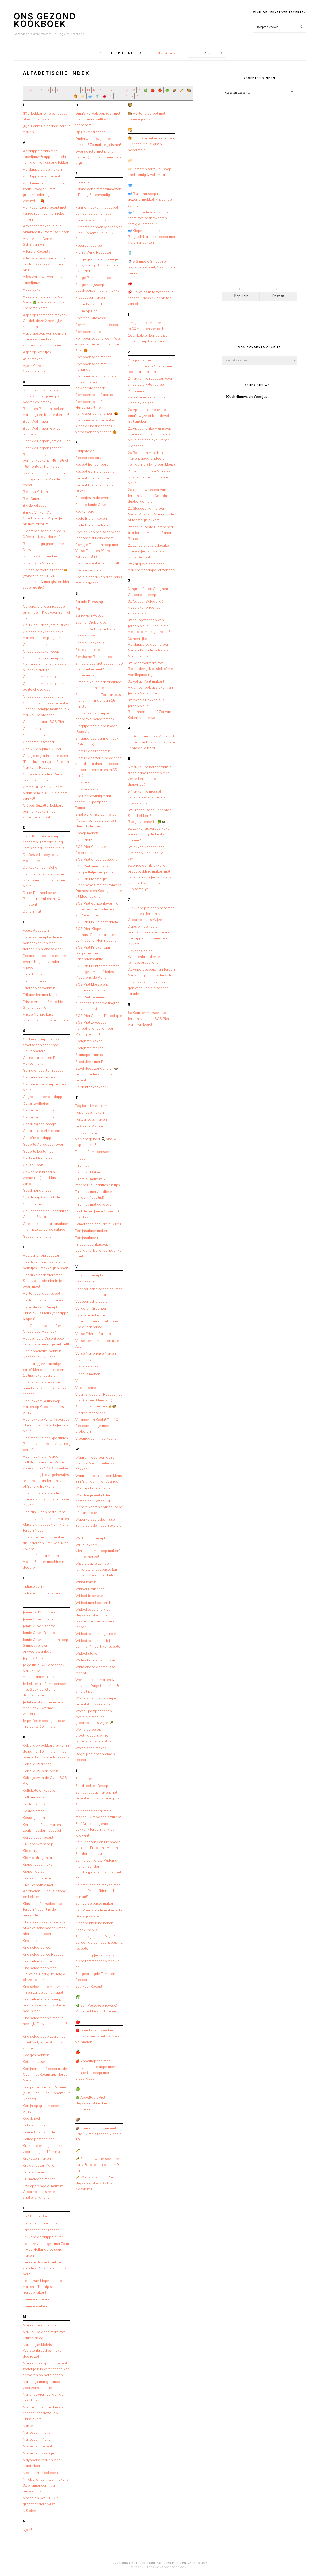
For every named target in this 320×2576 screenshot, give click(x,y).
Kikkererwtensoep (38, 1844)
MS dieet (30, 2511)
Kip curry (30, 1851)
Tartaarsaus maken (91, 1119)
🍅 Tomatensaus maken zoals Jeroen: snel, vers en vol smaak (97, 2036)
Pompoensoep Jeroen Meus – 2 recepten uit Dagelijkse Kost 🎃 (98, 344)
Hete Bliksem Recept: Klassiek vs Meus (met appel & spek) (46, 1313)
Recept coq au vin (90, 458)
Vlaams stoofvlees (91, 1413)
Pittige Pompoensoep (93, 278)
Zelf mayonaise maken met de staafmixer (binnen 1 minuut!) (98, 1891)
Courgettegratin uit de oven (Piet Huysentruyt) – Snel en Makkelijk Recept (46, 761)
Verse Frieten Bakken (93, 1334)
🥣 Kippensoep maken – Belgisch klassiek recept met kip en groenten (151, 236)
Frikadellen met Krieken (42, 995)
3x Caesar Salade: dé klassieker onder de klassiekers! (146, 607)
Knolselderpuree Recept (43, 1954)
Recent (278, 296)
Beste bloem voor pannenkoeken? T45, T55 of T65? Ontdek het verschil (45, 460)
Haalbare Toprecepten (41, 1255)
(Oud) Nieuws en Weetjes (247, 397)
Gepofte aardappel (38, 1138)
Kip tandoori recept (39, 1878)
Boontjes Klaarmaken (40, 556)
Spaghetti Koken (89, 1041)
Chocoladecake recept (41, 651)
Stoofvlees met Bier (92, 1062)
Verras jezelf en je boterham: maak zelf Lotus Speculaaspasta (97, 1321)
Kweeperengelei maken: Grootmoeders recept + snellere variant (43, 2192)
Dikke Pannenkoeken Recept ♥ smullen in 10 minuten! (41, 898)
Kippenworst (33, 1871)
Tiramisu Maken (88, 1172)
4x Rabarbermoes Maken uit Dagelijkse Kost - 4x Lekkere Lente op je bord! (151, 742)
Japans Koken (34, 1658)
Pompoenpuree (88, 332)
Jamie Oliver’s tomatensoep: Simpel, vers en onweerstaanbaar (46, 1645)
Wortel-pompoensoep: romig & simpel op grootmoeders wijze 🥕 (95, 1717)
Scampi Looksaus (90, 643)
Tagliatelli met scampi (93, 1106)
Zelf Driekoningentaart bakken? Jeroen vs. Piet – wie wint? (96, 1829)
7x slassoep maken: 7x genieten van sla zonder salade (148, 988)
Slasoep (82, 782)
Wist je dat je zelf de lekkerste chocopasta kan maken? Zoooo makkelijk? (97, 1569)
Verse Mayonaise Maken (96, 1353)
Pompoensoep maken (94, 357)
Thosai (81, 1158)
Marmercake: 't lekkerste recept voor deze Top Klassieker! (43, 2413)
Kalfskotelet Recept (39, 1790)
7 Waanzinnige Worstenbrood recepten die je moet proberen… (151, 957)
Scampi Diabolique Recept (97, 629)
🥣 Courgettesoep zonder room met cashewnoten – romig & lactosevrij (149, 218)
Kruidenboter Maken (39, 2165)
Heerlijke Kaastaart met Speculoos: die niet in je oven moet (42, 1281)
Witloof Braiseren (90, 1589)
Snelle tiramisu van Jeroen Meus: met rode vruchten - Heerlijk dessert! (97, 820)
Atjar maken (33, 359)
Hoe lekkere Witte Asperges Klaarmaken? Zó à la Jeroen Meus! (46, 1425)
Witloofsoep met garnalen (97, 1634)
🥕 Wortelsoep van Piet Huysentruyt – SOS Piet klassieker (95, 2183)
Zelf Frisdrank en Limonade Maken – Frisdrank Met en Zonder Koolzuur (98, 1848)
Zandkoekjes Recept (93, 1786)
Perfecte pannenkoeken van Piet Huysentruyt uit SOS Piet (99, 233)
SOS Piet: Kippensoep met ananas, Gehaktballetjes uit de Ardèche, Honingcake (98, 934)
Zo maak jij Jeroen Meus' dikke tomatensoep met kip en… (98, 1961)
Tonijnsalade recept (92, 1238)
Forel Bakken (34, 974)
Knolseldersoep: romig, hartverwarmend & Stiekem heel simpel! (45, 2005)
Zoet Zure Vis (87, 1930)
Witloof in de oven (91, 1596)
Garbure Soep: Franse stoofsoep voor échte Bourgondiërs (41, 1045)
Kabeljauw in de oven (40, 1771)
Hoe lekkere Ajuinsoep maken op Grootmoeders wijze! (43, 1407)
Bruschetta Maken (38, 563)
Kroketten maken (37, 2158)
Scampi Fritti (86, 636)
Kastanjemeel (34, 1811)
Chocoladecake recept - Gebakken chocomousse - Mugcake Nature (44, 664)
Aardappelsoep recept (41, 176)
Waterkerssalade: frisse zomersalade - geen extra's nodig (98, 1525)
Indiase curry (33, 1586)
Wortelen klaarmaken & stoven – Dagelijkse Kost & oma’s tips (97, 1685)
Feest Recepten (36, 930)
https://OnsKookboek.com (165, 2567)
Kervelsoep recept (38, 1837)
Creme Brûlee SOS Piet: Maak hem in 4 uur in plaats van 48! (45, 793)
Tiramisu (82, 1165)
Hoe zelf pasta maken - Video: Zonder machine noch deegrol (46, 1561)
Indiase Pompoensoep (41, 1593)
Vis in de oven (87, 1367)
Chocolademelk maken (42, 677)
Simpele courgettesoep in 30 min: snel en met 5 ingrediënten (99, 669)
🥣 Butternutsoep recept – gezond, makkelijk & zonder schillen (151, 199)
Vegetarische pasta (92, 1301)
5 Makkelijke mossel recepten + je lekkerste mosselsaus (147, 797)
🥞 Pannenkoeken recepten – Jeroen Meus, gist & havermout (151, 144)
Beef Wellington (36, 421)
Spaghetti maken (90, 1048)
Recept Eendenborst (93, 464)
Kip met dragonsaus (39, 1858)
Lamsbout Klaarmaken (41, 2223)
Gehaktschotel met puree (44, 1131)
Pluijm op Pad (87, 311)
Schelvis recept (88, 650)
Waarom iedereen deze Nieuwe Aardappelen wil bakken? (96, 1463)
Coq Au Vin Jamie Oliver (42, 749)
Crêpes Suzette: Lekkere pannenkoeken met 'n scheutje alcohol (43, 811)
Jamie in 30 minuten (39, 1612)
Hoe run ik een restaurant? (44, 1512)
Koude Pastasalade (39, 2132)
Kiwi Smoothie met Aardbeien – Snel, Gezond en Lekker (44, 1891)
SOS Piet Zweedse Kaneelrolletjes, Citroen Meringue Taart (95, 1028)
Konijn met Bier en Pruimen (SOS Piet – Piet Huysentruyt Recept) (46, 2093)
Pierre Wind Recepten (94, 252)
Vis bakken (85, 1360)
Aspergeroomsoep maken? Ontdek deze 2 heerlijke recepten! (45, 321)
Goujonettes (33, 1204)
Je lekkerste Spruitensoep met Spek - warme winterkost (44, 1708)
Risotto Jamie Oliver (92, 505)
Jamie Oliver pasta (38, 1619)
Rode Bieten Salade (92, 525)
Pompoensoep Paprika (95, 395)
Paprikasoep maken (92, 220)
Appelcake (32, 289)
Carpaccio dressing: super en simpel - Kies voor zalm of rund (46, 612)
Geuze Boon (33, 1165)
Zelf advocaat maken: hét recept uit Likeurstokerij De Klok (98, 1798)
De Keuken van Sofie (40, 867)
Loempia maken (36, 2299)
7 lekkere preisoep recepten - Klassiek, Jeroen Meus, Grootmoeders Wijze (151, 914)
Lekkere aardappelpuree (43, 2237)
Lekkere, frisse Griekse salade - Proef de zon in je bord (45, 2268)
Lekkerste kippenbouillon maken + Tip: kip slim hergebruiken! (43, 2286)
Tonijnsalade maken (92, 1231)
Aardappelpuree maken (42, 169)
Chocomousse (34, 735)
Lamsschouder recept (41, 2230)
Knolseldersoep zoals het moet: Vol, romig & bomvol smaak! (44, 2042)
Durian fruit (32, 911)
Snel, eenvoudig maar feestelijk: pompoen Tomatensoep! (94, 802)
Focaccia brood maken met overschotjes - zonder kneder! (45, 961)
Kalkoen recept (35, 1797)
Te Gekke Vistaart (90, 1126)
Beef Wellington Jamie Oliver (46, 441)
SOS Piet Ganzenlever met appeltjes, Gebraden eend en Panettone (98, 909)
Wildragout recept (91, 1538)
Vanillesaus (85, 1282)
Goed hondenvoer (38, 1190)
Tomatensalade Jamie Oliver (99, 1224)
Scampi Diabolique (91, 622)
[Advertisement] (259, 192)
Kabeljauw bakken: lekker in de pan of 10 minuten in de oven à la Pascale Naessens (46, 1751)
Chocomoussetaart (38, 742)
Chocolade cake (36, 645)
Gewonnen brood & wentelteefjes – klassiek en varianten (45, 1178)
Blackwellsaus (35, 505)
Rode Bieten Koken (91, 518)
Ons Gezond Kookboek (45, 20)
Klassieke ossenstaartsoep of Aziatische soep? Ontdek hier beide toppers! (45, 1928)
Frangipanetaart (36, 981)
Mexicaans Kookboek (40, 2473)
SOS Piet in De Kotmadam (97, 922)
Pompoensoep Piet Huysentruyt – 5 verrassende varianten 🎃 (97, 407)
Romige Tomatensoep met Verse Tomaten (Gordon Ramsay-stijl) (97, 550)
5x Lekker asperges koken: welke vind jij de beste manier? (150, 834)
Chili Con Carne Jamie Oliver (46, 625)
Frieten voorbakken (39, 988)
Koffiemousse (34, 2062)
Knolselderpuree (36, 1947)
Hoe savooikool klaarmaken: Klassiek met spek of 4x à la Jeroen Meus (46, 1524)
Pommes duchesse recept (97, 325)
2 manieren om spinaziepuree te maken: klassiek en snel (148, 397)
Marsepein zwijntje (38, 2453)
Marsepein (32, 2426)
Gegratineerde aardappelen (46, 1097)
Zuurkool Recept (89, 1986)
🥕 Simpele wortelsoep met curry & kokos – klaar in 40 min (98, 2164)
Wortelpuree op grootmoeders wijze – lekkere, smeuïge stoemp (96, 1735)
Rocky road (85, 511)
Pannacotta (85, 182)
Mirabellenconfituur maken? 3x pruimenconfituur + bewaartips (45, 2485)
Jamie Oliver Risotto (39, 1626)
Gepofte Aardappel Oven (43, 1144)
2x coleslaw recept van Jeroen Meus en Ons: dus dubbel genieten (148, 495)
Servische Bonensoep (94, 657)
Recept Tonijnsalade (92, 478)
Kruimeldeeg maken (39, 2179)
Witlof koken (86, 1582)
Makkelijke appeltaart (40, 2325)
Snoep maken (87, 833)
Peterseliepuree (89, 245)
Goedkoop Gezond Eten (42, 1197)
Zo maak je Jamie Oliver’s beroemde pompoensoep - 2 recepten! (99, 1942)
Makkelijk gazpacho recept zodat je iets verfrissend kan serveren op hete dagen (46, 2369)
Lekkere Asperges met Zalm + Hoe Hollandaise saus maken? (46, 2249)
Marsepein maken (38, 2432)
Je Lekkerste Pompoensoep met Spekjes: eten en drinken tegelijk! (45, 1689)
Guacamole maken (38, 1236)
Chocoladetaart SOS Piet (43, 722)
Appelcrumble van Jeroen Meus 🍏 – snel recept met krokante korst (44, 302)
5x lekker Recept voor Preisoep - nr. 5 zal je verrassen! (146, 853)
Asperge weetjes (37, 352)
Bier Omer (31, 499)
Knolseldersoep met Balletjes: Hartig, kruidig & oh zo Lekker (44, 1974)
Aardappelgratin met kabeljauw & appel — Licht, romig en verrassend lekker (45, 157)
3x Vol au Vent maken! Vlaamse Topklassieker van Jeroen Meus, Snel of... (150, 687)
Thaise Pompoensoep (94, 1152)
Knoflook (30, 1941)
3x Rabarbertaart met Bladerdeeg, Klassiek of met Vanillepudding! (151, 669)
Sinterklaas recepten (93, 751)
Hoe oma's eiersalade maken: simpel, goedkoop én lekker (46, 1499)
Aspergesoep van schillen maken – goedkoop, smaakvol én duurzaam (44, 339)
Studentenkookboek (92, 1087)
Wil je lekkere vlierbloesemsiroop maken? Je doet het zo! (98, 1551)
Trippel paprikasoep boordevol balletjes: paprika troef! (99, 1250)
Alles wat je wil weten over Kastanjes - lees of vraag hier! (45, 264)
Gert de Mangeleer (38, 1158)
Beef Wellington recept (42, 448)
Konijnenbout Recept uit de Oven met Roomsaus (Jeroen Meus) (46, 2074)
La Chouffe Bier (35, 2216)
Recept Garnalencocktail (96, 471)
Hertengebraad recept (41, 1293)
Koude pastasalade (39, 2139)
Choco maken (34, 729)
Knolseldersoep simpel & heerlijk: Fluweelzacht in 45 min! (45, 2024)
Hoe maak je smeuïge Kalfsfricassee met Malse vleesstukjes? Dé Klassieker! (46, 1462)
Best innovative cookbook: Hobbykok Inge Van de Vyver (45, 479)
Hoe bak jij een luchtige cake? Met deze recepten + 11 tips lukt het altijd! (45, 1369)
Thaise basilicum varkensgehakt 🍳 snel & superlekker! (96, 1139)
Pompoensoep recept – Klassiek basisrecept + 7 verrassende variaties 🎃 (96, 426)
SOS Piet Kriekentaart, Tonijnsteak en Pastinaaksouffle (94, 953)
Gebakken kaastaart (40, 1077)
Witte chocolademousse (96, 1660)
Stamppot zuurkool (91, 1055)
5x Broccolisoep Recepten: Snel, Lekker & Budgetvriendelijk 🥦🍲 (150, 816)
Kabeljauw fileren (37, 1764)
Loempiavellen (35, 2306)
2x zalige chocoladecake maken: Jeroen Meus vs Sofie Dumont (148, 551)
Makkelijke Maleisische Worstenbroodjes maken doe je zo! (43, 2350)
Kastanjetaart (34, 1818)
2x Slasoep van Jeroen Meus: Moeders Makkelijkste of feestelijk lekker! (151, 514)
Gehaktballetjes (36, 1103)
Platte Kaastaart (89, 304)
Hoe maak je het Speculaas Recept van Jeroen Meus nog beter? (46, 1444)
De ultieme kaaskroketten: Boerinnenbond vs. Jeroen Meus (44, 880)
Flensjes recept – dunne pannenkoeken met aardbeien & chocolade (42, 943)
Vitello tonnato (88, 1388)
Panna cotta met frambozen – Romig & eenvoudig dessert (99, 195)
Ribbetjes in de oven (92, 498)
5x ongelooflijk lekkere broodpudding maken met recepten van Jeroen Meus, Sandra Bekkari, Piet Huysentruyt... (150, 877)
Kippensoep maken (39, 1864)
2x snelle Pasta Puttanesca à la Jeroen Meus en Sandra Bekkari (151, 533)
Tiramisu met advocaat (94, 1204)
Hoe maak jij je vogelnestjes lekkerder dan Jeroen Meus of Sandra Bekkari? (46, 1480)
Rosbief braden (88, 570)
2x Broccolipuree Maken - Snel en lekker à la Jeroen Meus (149, 477)
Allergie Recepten (38, 251)
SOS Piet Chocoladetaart (96, 859)
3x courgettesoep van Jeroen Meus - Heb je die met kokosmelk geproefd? (149, 626)
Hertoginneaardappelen (43, 1300)
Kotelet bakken (35, 2125)
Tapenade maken (90, 1112)
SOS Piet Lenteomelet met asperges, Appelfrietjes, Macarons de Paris (97, 972)
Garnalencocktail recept (43, 1070)
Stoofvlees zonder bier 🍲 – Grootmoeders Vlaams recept (98, 1074)
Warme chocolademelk (95, 1488)
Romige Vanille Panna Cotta (99, 563)
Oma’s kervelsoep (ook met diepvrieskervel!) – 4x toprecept (98, 119)
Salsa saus (85, 609)
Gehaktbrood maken (40, 1110)
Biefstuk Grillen (35, 492)
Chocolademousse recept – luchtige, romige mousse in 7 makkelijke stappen (46, 709)
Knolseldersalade (37, 1961)
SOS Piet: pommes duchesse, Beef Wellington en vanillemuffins (98, 1003)
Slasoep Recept (89, 789)
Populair (241, 296)
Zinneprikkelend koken (95, 1923)
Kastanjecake (34, 1804)
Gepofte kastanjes (38, 1151)
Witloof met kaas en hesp (97, 1603)
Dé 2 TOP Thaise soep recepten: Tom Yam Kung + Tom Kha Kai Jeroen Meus (44, 842)
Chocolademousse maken (44, 696)
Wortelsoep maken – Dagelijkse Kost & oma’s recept (95, 1754)
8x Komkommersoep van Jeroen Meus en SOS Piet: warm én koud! (149, 1018)
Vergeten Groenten (92, 1308)
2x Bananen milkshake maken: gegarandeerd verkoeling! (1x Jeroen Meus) (151, 458)
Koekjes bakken (36, 2055)
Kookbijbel (31, 2118)
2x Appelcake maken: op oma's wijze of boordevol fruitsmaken (148, 415)
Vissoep (82, 1381)
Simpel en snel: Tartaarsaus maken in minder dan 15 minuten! (98, 700)
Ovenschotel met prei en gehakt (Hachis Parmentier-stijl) (99, 157)
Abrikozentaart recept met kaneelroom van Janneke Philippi (44, 213)
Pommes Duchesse (91, 318)
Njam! (27, 2530)
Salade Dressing (89, 602)
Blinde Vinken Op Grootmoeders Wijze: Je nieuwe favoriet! (42, 518)
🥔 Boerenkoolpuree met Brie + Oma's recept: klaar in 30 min (99, 2134)
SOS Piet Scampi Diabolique (99, 1016)
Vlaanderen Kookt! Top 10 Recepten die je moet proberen (97, 1425)
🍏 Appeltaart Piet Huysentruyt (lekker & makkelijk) (93, 2103)
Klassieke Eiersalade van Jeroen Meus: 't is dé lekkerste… (43, 1909)
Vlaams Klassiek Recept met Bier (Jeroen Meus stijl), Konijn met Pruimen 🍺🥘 (99, 1400)
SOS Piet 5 (84, 840)
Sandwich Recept (90, 615)
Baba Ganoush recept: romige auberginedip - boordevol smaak (41, 396)
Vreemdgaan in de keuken (97, 1438)
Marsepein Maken (38, 2439)
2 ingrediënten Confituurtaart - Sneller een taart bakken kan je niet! (150, 366)
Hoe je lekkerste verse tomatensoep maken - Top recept (44, 1388)
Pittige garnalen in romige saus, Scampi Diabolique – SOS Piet (97, 265)
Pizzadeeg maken (90, 297)
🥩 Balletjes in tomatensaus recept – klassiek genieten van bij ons (151, 298)
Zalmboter (84, 1779)
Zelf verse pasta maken (95, 1903)
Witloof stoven (88, 1653)
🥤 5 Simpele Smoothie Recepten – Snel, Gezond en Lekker (151, 267)
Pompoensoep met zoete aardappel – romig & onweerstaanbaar (96, 382)
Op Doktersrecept (90, 132)
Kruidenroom (33, 2172)
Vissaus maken (88, 1374)
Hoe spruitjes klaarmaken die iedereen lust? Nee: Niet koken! (45, 1543)
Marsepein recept (37, 2446)
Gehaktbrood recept (39, 1124)
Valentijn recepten (91, 1275)
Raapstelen (85, 451)
